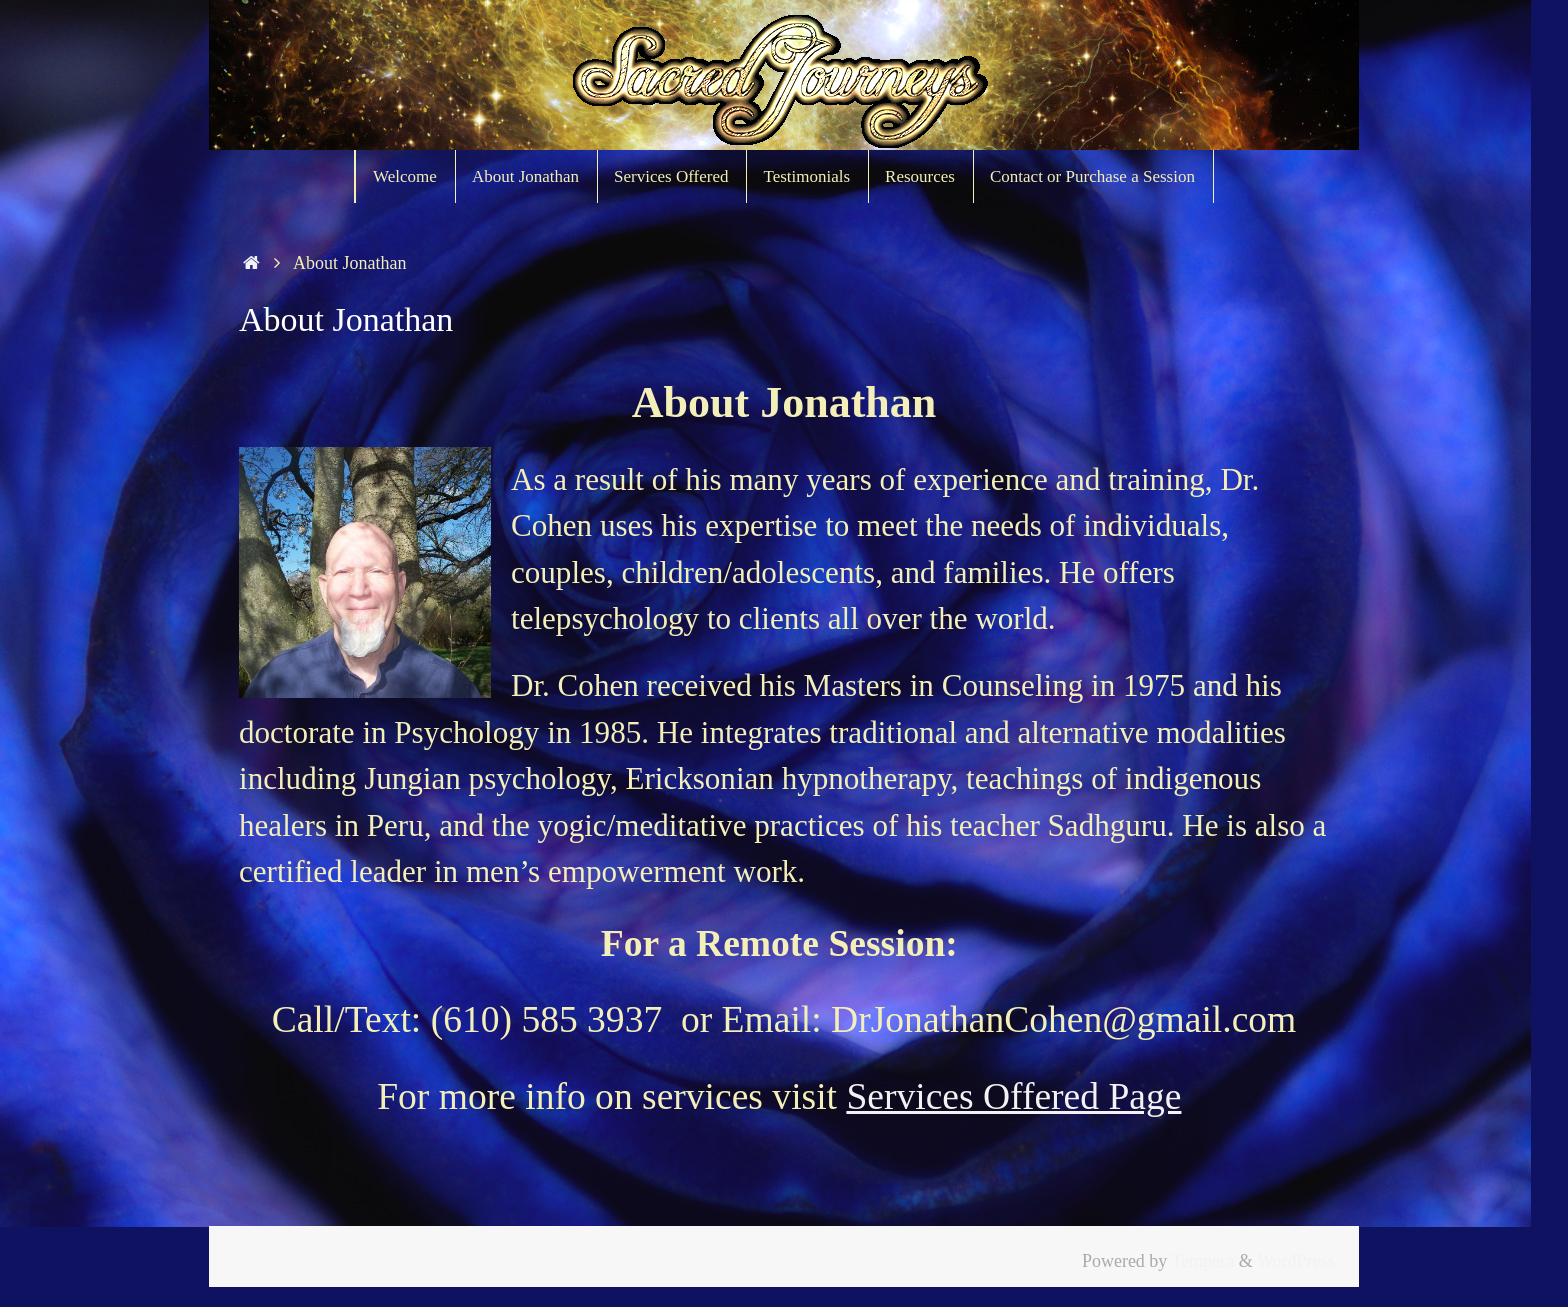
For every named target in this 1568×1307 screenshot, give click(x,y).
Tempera (1203, 1261)
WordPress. (1298, 1261)
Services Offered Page (1013, 1096)
